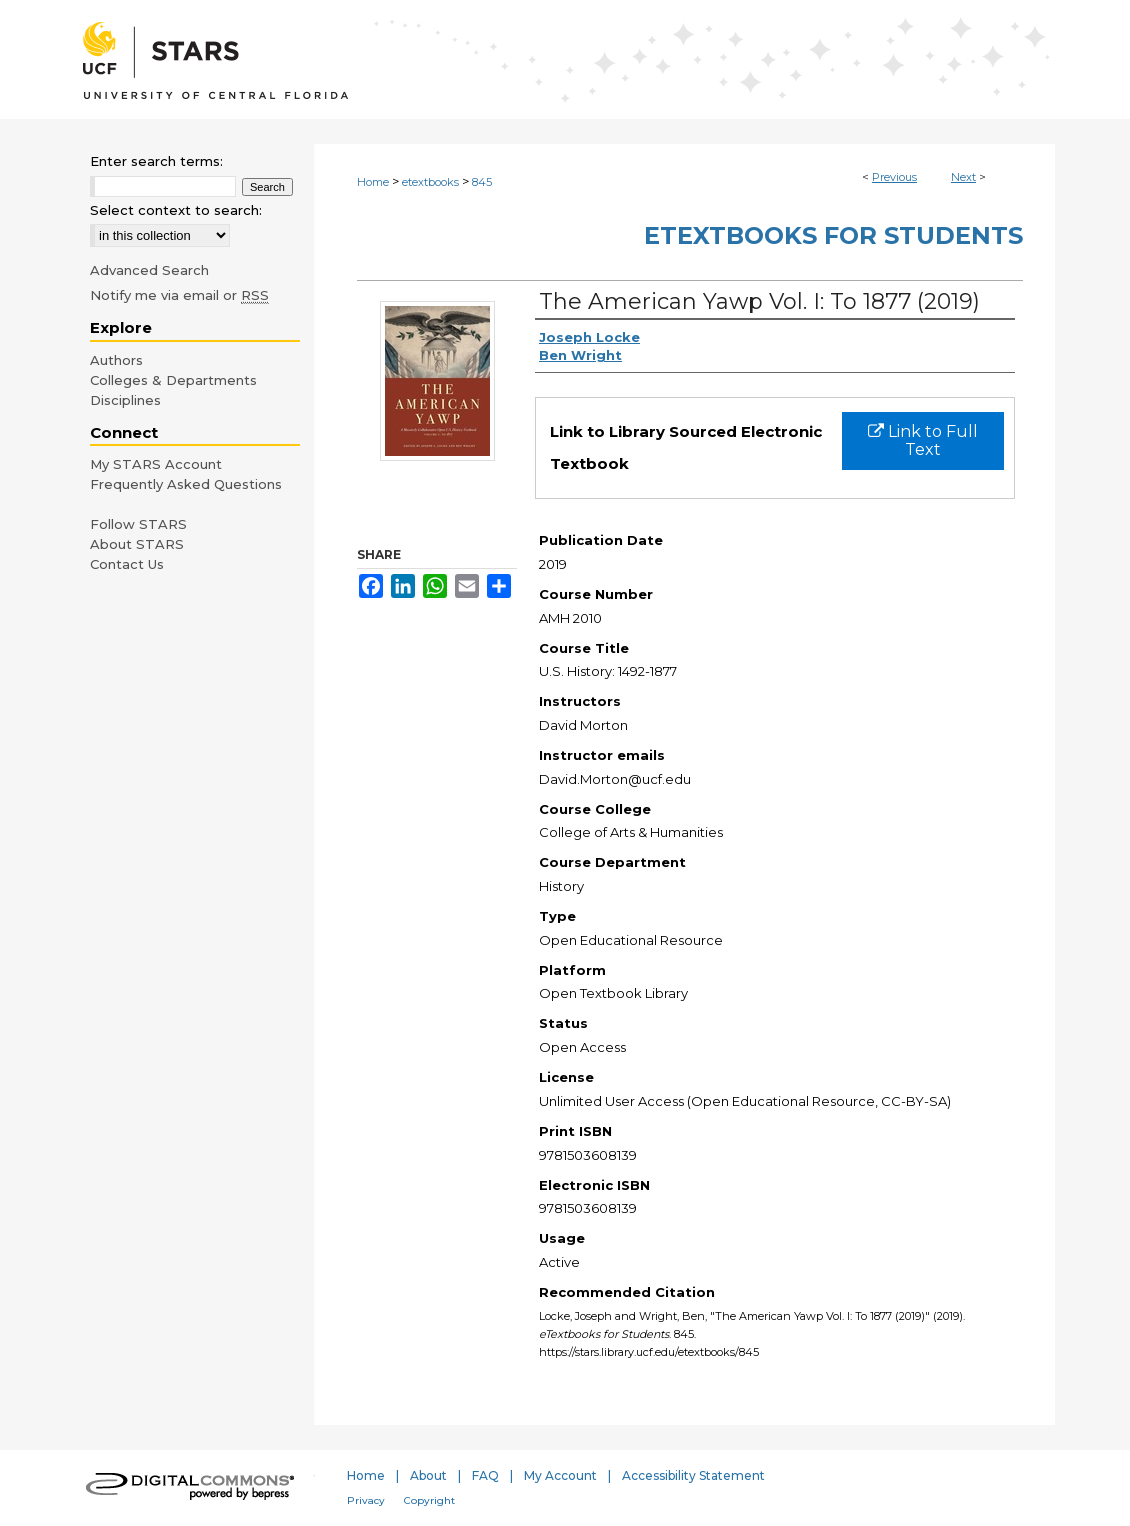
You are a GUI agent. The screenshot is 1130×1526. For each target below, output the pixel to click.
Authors (116, 360)
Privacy (366, 1500)
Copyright (429, 1500)
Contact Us (127, 564)
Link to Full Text (923, 440)
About (428, 1475)
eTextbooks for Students (833, 235)
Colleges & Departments (173, 380)
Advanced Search (149, 270)
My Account (560, 1475)
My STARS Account (156, 464)
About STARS (137, 544)
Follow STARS (138, 524)
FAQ (485, 1475)
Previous (894, 177)
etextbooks (430, 182)
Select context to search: (176, 210)
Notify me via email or (179, 295)
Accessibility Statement (693, 1475)
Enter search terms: (156, 161)
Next (963, 177)
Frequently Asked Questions (186, 484)
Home (373, 182)
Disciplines (125, 400)
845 (482, 182)
